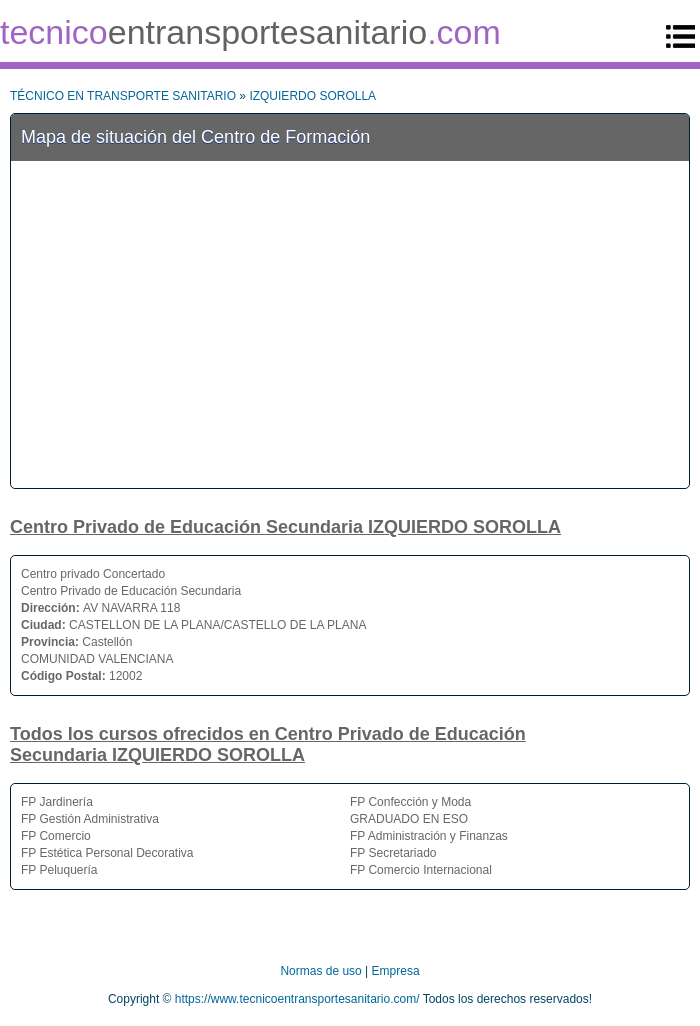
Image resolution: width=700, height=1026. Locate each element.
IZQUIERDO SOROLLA (312, 96)
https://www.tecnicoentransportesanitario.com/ (297, 999)
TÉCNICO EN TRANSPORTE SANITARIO (123, 96)
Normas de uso (320, 971)
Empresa (396, 971)
